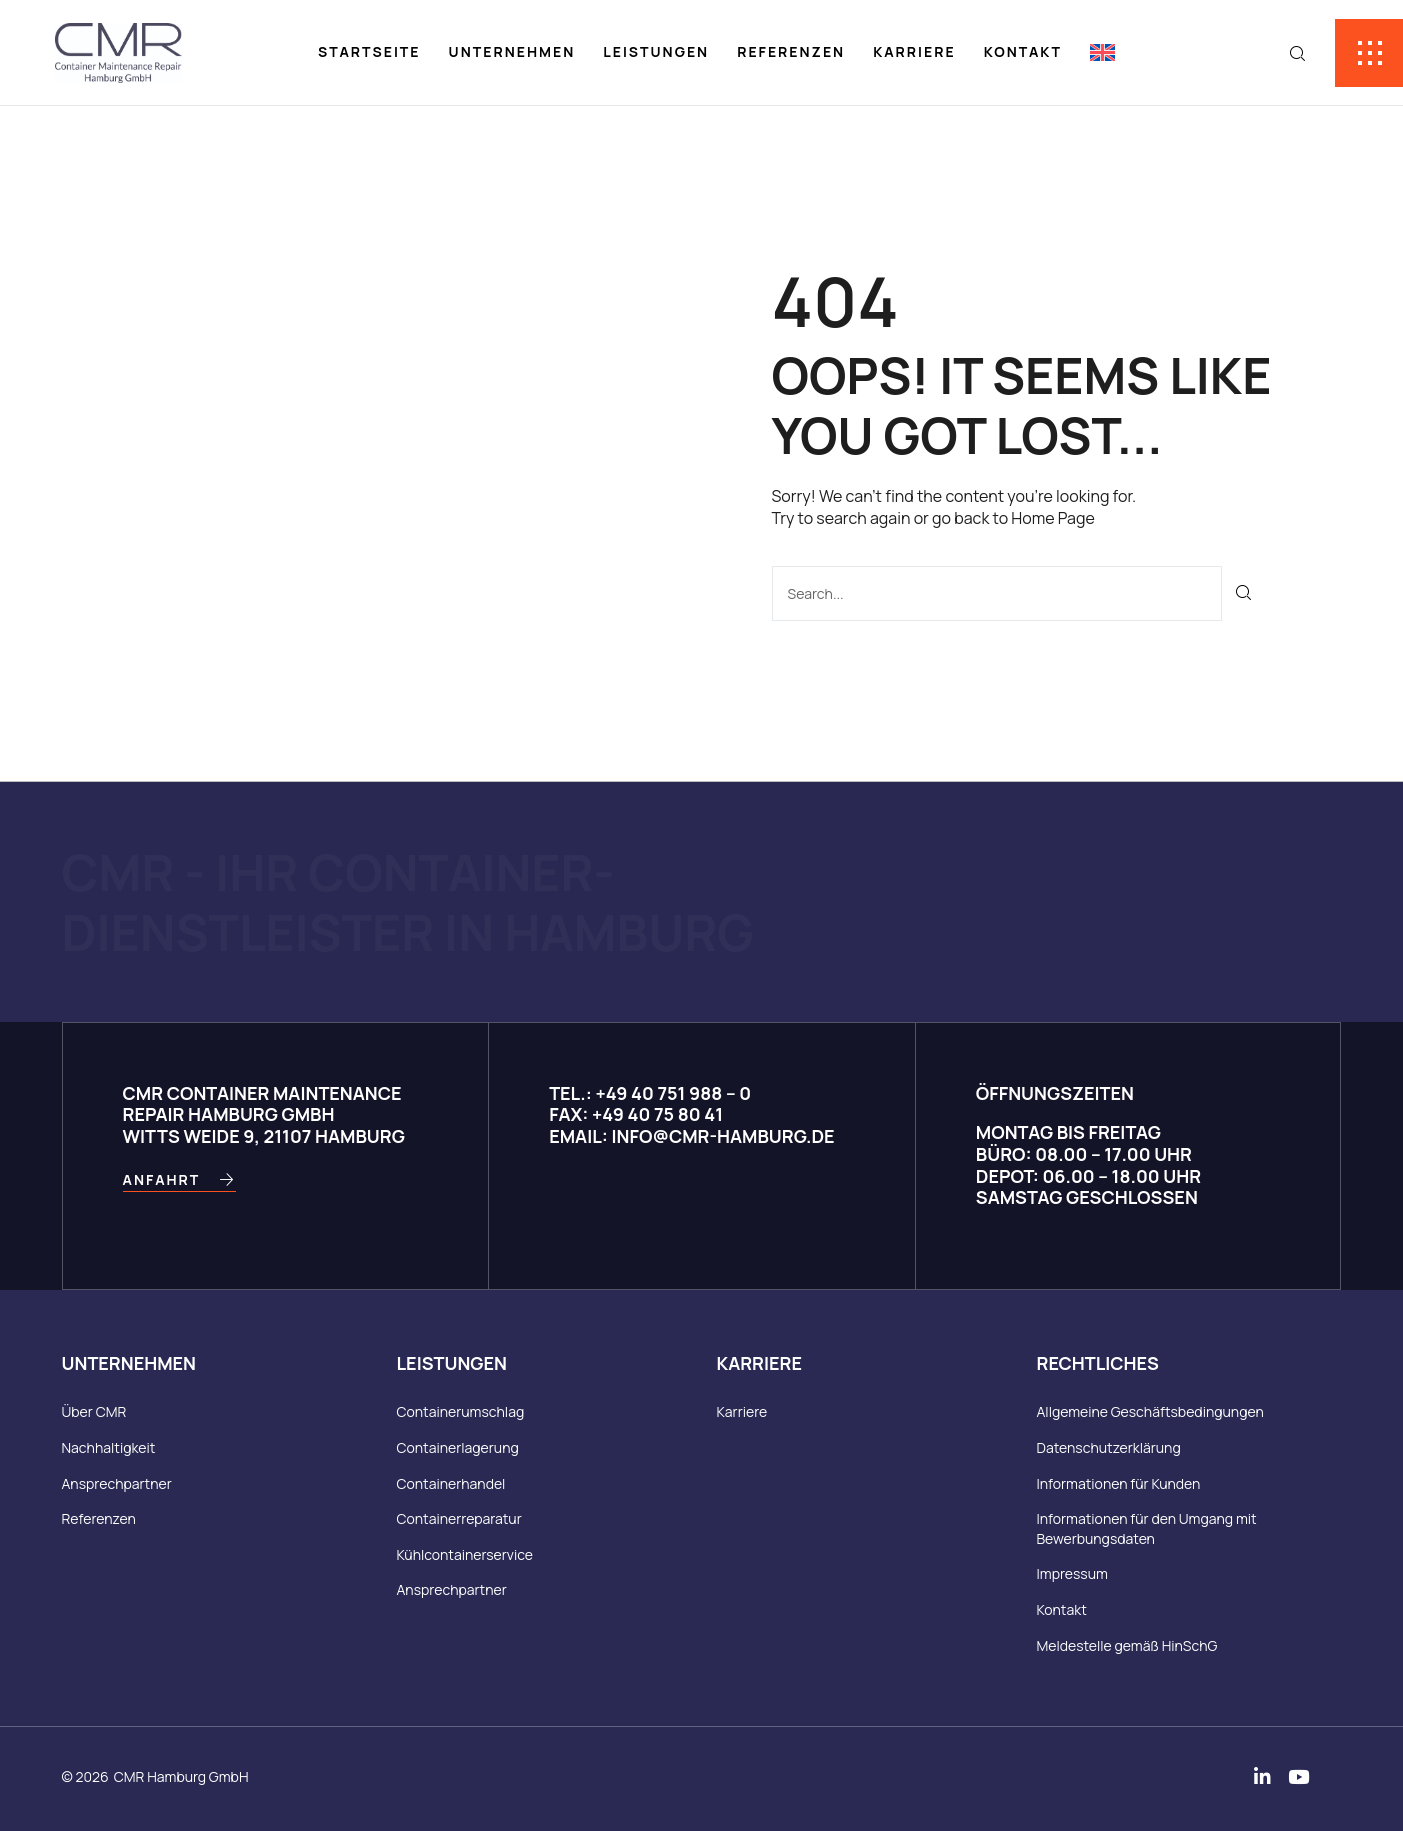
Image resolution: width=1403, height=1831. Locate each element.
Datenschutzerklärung (1109, 1447)
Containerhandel (451, 1483)
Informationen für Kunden (1119, 1483)
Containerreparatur (459, 1518)
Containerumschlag (461, 1411)
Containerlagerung (458, 1447)
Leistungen (656, 51)
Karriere (914, 51)
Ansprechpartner (117, 1483)
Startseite (369, 51)
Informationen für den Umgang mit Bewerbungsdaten (1147, 1528)
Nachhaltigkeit (109, 1447)
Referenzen (791, 51)
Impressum (1072, 1573)
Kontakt (1023, 51)
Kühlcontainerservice (465, 1554)
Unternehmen (512, 51)
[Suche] (1244, 593)
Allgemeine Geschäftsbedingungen (1150, 1411)
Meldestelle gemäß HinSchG (1127, 1645)
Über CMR (94, 1411)
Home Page (1052, 518)
